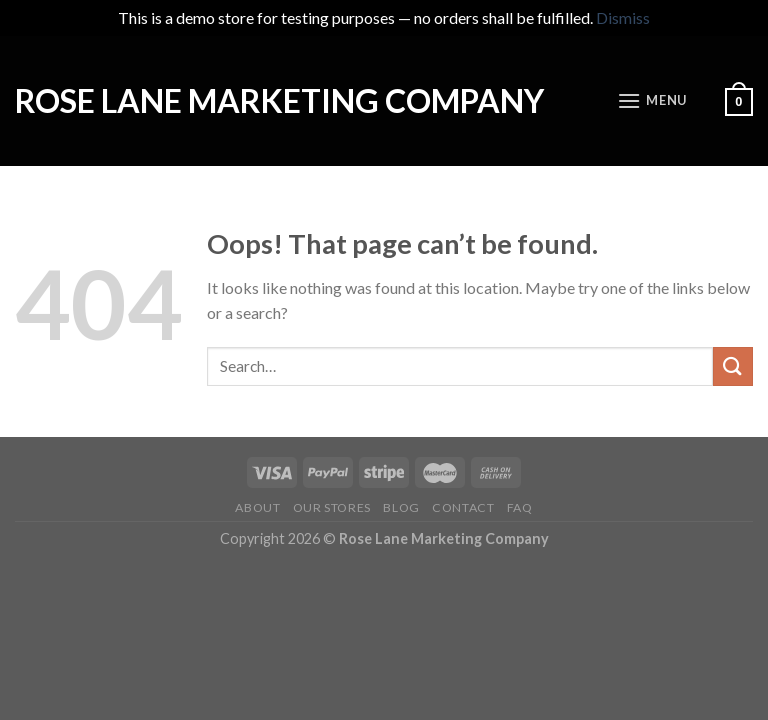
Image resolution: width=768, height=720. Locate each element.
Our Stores (332, 507)
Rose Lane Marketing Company (279, 101)
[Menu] (652, 100)
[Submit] (733, 366)
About (257, 507)
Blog (401, 507)
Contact (463, 507)
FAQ (520, 507)
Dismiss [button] (623, 17)
